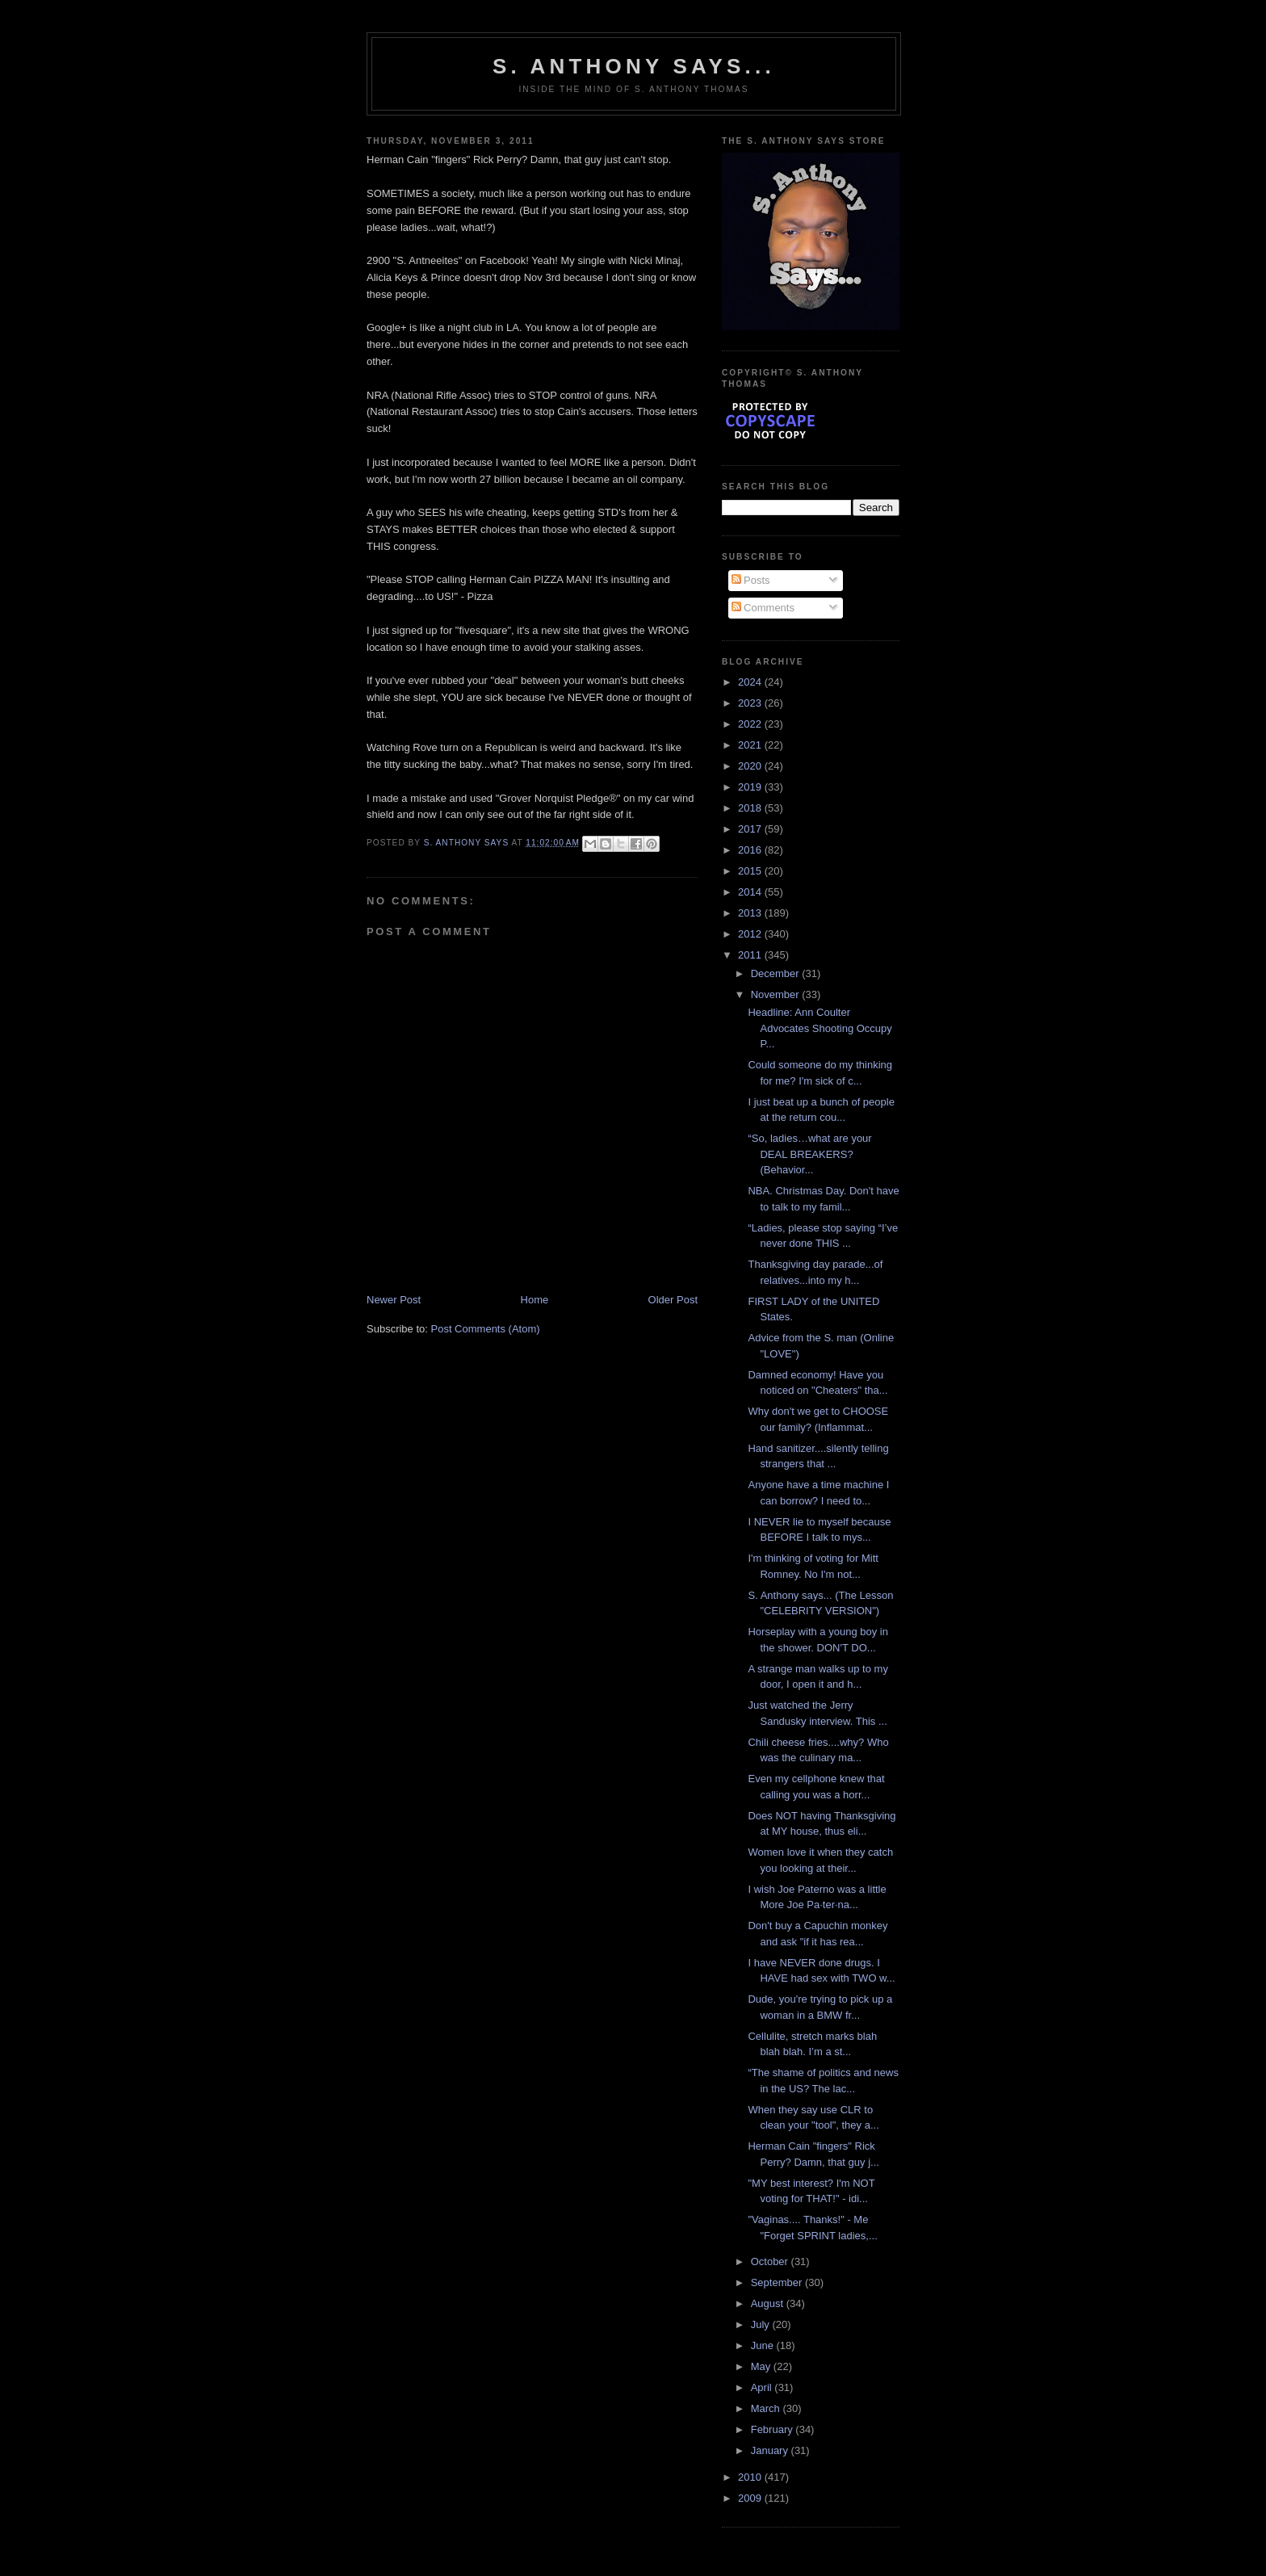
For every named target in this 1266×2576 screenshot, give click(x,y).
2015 (751, 871)
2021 (751, 745)
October (771, 2261)
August (768, 2303)
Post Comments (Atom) (485, 1329)
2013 (751, 913)
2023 (751, 703)
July (762, 2324)
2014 (751, 892)
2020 (751, 766)
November (777, 994)
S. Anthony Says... (634, 66)
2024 (751, 682)
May (762, 2366)
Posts (751, 580)
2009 (751, 2498)
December (777, 973)
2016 (751, 850)
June (764, 2345)
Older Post (673, 1300)
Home (535, 1300)
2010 (751, 2477)
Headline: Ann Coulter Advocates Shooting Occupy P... (819, 1028)
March (767, 2408)
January (771, 2450)
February (773, 2429)
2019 (751, 787)
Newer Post (394, 1300)
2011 (751, 955)
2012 (751, 934)
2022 (751, 724)
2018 (751, 808)
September (778, 2282)
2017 (751, 829)
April (763, 2387)
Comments (763, 608)
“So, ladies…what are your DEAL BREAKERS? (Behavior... (809, 1154)
